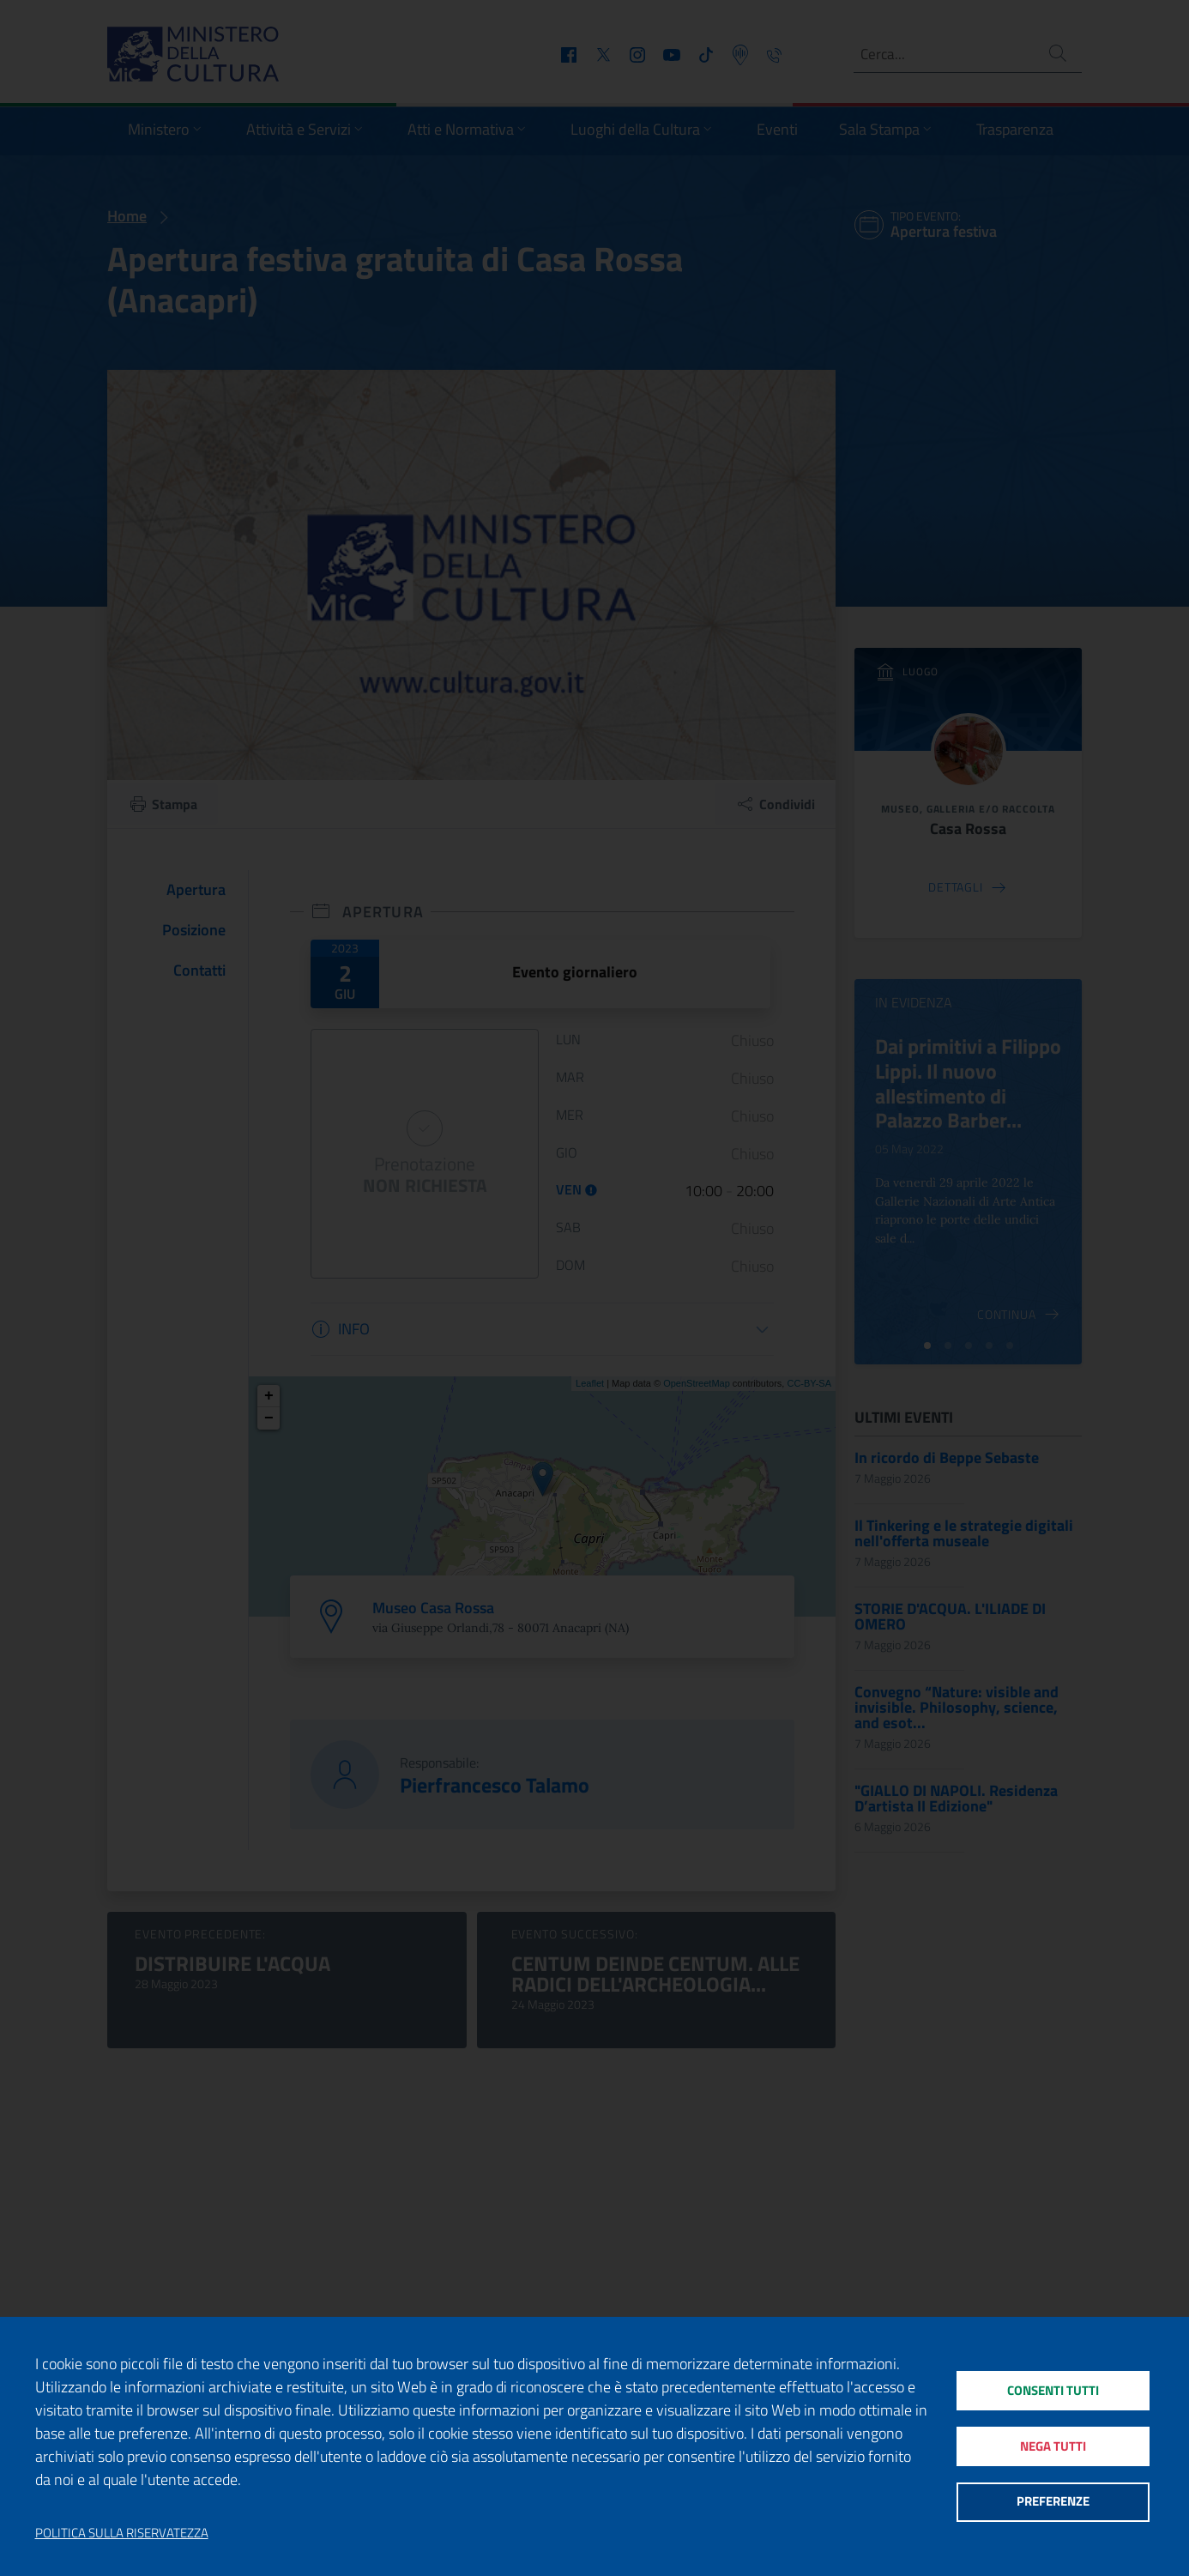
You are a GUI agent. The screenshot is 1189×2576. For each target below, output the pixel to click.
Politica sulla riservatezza (121, 2533)
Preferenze (1053, 2503)
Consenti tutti (1053, 2388)
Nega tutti (1053, 2446)
